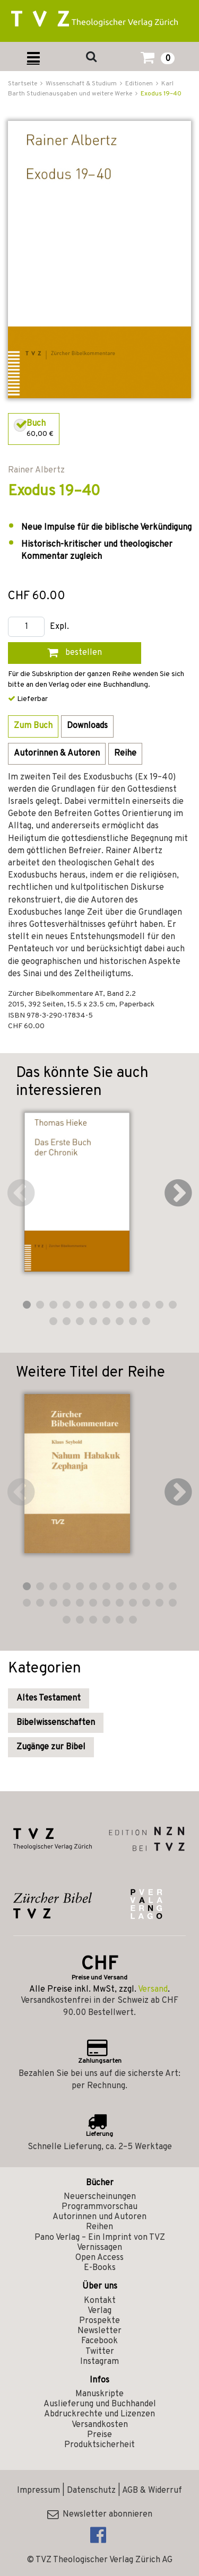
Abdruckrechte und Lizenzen (99, 2414)
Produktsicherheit (99, 2445)
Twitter (99, 2351)
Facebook (99, 2341)
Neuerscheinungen (100, 2197)
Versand (153, 1989)
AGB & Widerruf (152, 2490)
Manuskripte (99, 2394)
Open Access (99, 2258)
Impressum (38, 2490)
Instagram (99, 2361)
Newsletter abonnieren (99, 2514)
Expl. (59, 627)
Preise (99, 2435)
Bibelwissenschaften (55, 1723)
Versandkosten (100, 2425)
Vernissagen (99, 2247)
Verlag (99, 2311)
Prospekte (99, 2321)
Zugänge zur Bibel (50, 1747)
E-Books (100, 2268)
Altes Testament (48, 1698)
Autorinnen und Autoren (99, 2217)
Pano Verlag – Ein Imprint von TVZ (99, 2237)
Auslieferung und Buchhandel (100, 2404)
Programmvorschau (99, 2207)
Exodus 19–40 (161, 94)
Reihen (99, 2227)
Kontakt (100, 2300)
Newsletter (99, 2331)
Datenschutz (91, 2490)
